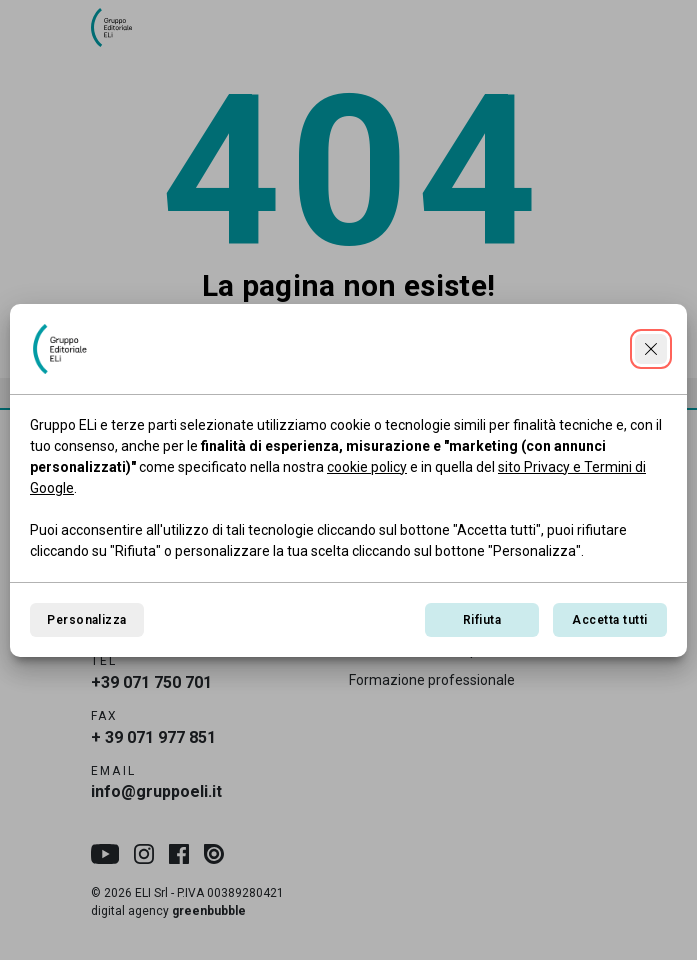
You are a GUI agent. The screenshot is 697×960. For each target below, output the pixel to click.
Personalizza (87, 620)
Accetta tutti (609, 620)
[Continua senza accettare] (651, 349)
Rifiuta (482, 620)
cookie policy (367, 467)
